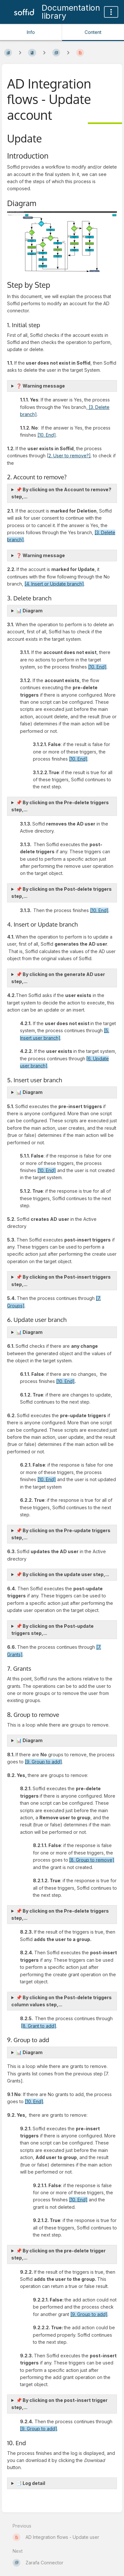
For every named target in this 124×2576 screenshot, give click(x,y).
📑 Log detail (30, 2483)
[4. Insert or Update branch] (54, 584)
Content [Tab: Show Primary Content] (93, 32)
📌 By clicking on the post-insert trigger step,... (59, 2403)
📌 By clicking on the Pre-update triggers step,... (60, 1534)
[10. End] (46, 435)
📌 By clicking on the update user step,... (62, 1574)
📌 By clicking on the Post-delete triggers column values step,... (61, 2001)
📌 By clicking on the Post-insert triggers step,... (61, 1280)
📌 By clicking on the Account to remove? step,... (61, 493)
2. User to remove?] (69, 455)
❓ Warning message (40, 386)
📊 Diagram (29, 610)
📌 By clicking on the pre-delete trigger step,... (58, 2254)
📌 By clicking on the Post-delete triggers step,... (61, 892)
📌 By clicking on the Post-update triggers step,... (52, 1629)
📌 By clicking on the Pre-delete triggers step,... (60, 806)
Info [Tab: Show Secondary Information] (31, 32)
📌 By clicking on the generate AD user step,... (58, 977)
